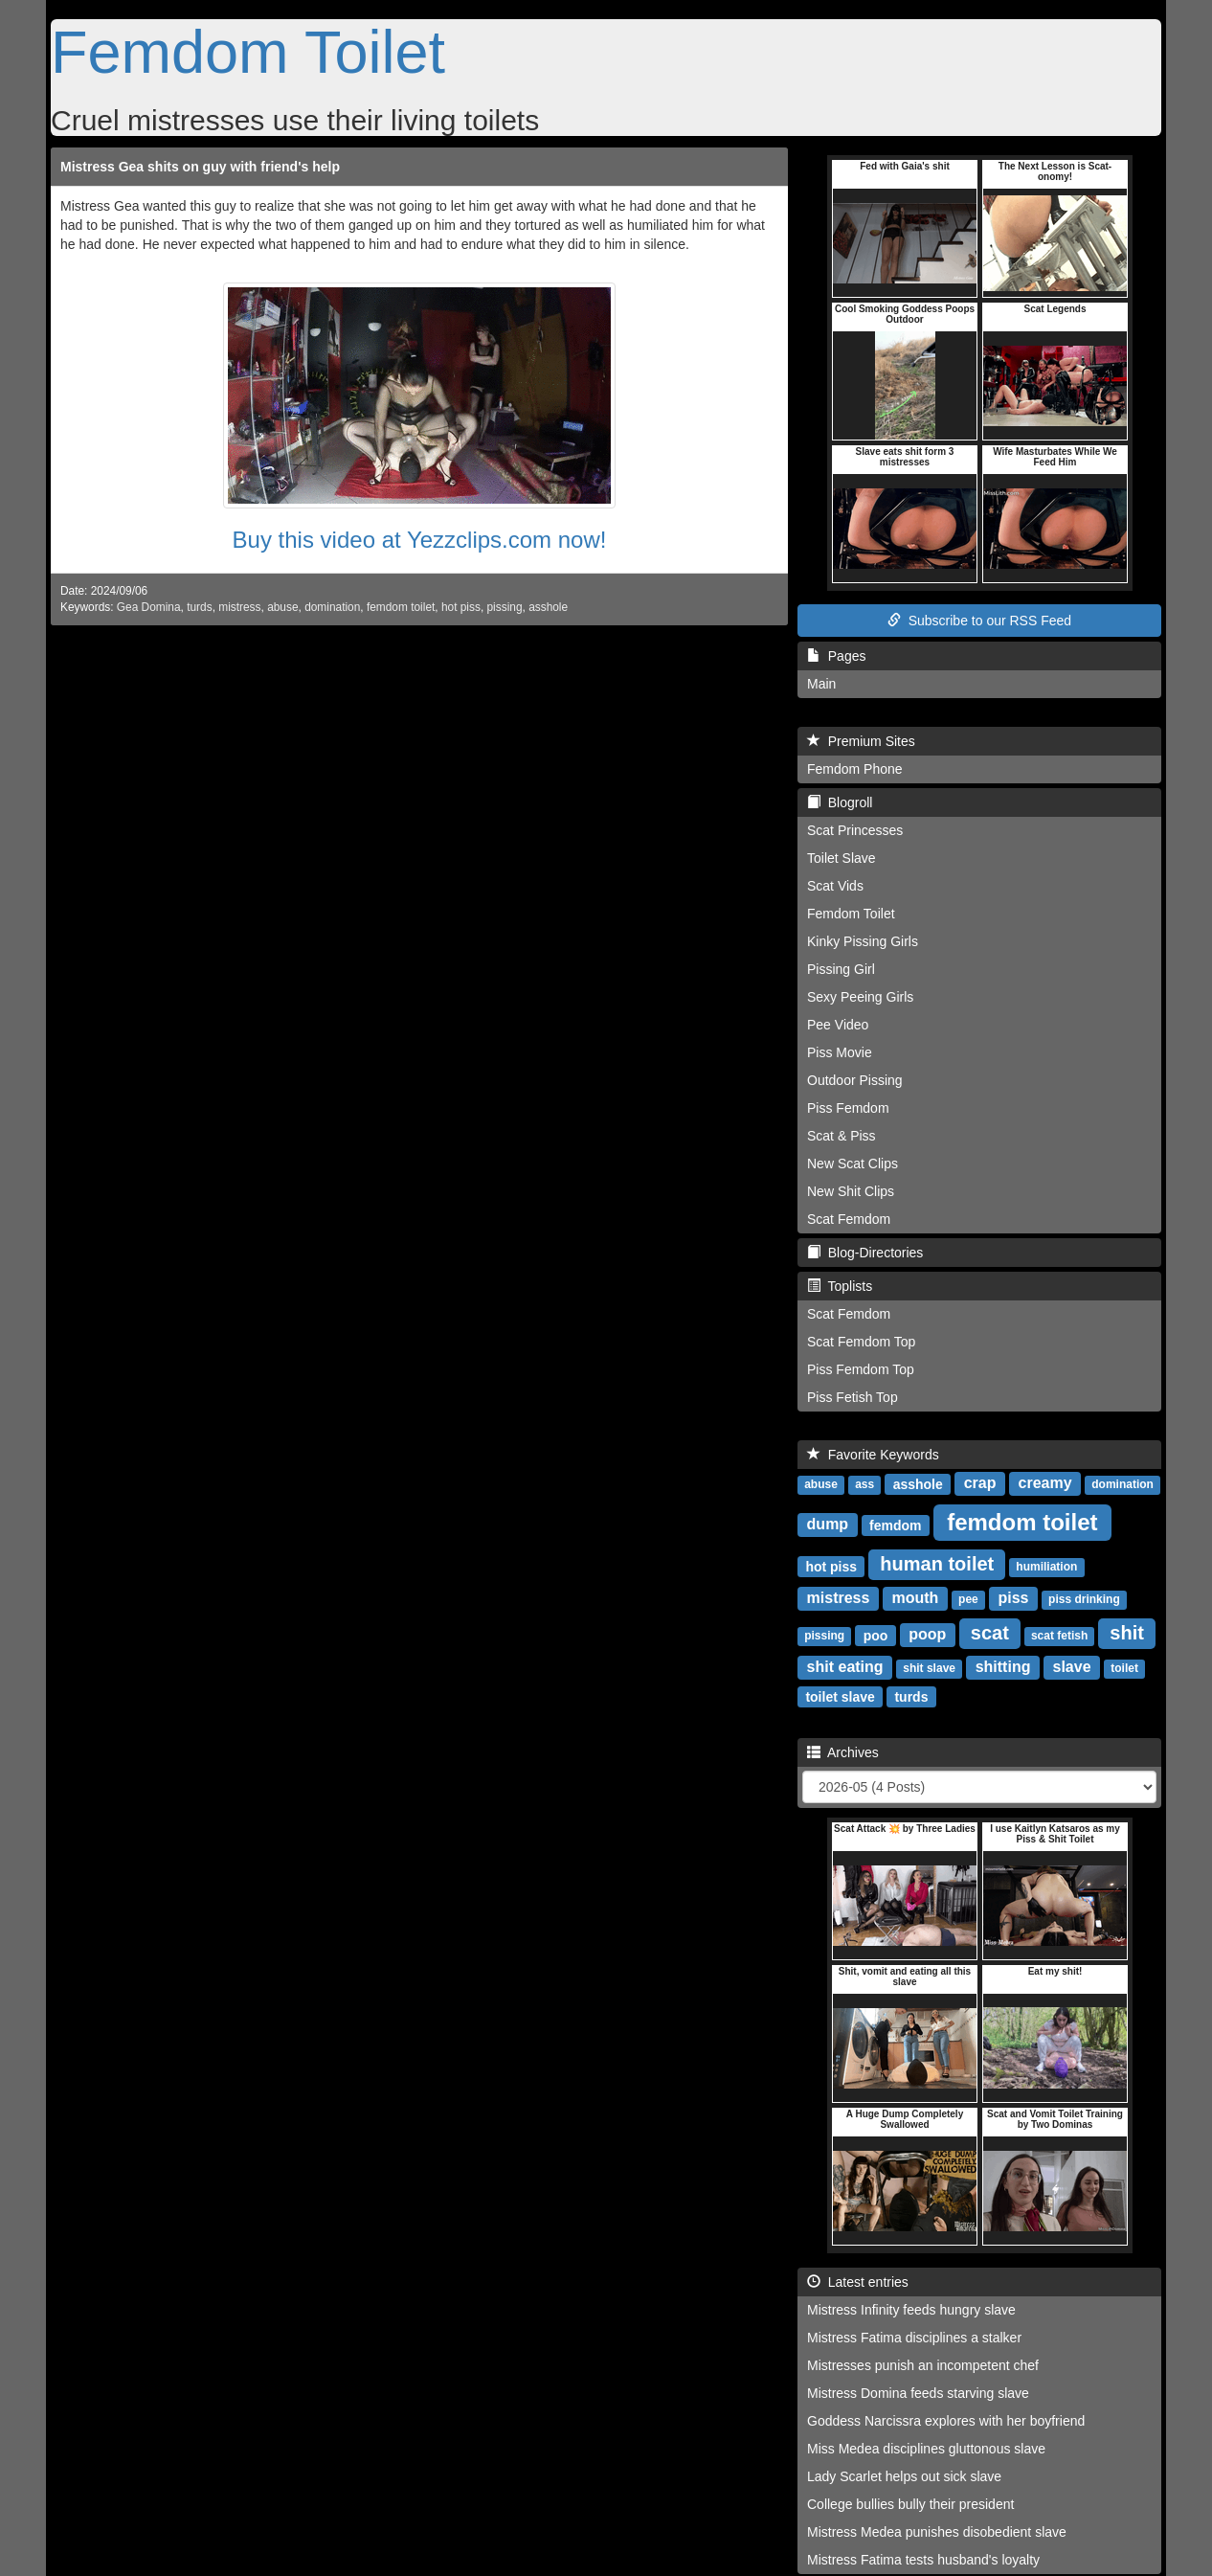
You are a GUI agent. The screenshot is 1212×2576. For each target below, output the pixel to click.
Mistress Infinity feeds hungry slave (911, 2309)
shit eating (845, 1667)
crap (980, 1483)
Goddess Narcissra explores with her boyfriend (946, 2421)
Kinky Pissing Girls (862, 941)
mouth (915, 1598)
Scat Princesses (855, 830)
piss (1013, 1598)
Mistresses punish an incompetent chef (923, 2365)
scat (990, 1632)
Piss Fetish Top (852, 1397)
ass (864, 1484)
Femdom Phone (855, 769)
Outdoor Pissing (855, 1080)
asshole (548, 607)
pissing (505, 607)
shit (1127, 1632)
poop (927, 1634)
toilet (1124, 1668)
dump (828, 1524)
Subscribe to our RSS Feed (979, 620)
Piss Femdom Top (860, 1369)
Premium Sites (861, 741)
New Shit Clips (850, 1191)
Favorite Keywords (873, 1454)
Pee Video (837, 1024)
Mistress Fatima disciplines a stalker (914, 2337)
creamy (1045, 1483)
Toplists (839, 1286)
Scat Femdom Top (861, 1341)
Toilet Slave (841, 858)
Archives (843, 1752)
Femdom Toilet (248, 51)
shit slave (929, 1668)
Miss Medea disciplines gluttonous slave (926, 2448)
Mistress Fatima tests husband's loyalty (923, 2559)
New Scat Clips (852, 1163)
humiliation (1046, 1566)
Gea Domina (149, 607)
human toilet (937, 1563)
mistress (239, 607)
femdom (895, 1524)
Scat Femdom (848, 1219)
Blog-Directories (865, 1252)
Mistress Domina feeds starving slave (918, 2393)
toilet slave (839, 1696)
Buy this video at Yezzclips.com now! (420, 540)
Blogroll (839, 802)
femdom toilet (401, 607)
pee (968, 1599)
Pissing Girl (841, 969)
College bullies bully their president (910, 2504)
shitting (1003, 1667)
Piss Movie (839, 1052)
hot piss (461, 607)
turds (199, 607)
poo (876, 1634)
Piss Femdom (848, 1108)
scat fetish (1059, 1635)
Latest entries (858, 2282)
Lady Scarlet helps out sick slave (904, 2476)
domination (332, 607)
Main (821, 683)
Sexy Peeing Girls (860, 997)
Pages (836, 656)
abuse (282, 607)
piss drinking (1084, 1599)
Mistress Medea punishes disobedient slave (936, 2532)
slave (1072, 1667)
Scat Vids (835, 885)
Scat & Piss (841, 1135)
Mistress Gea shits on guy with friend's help (200, 166)
